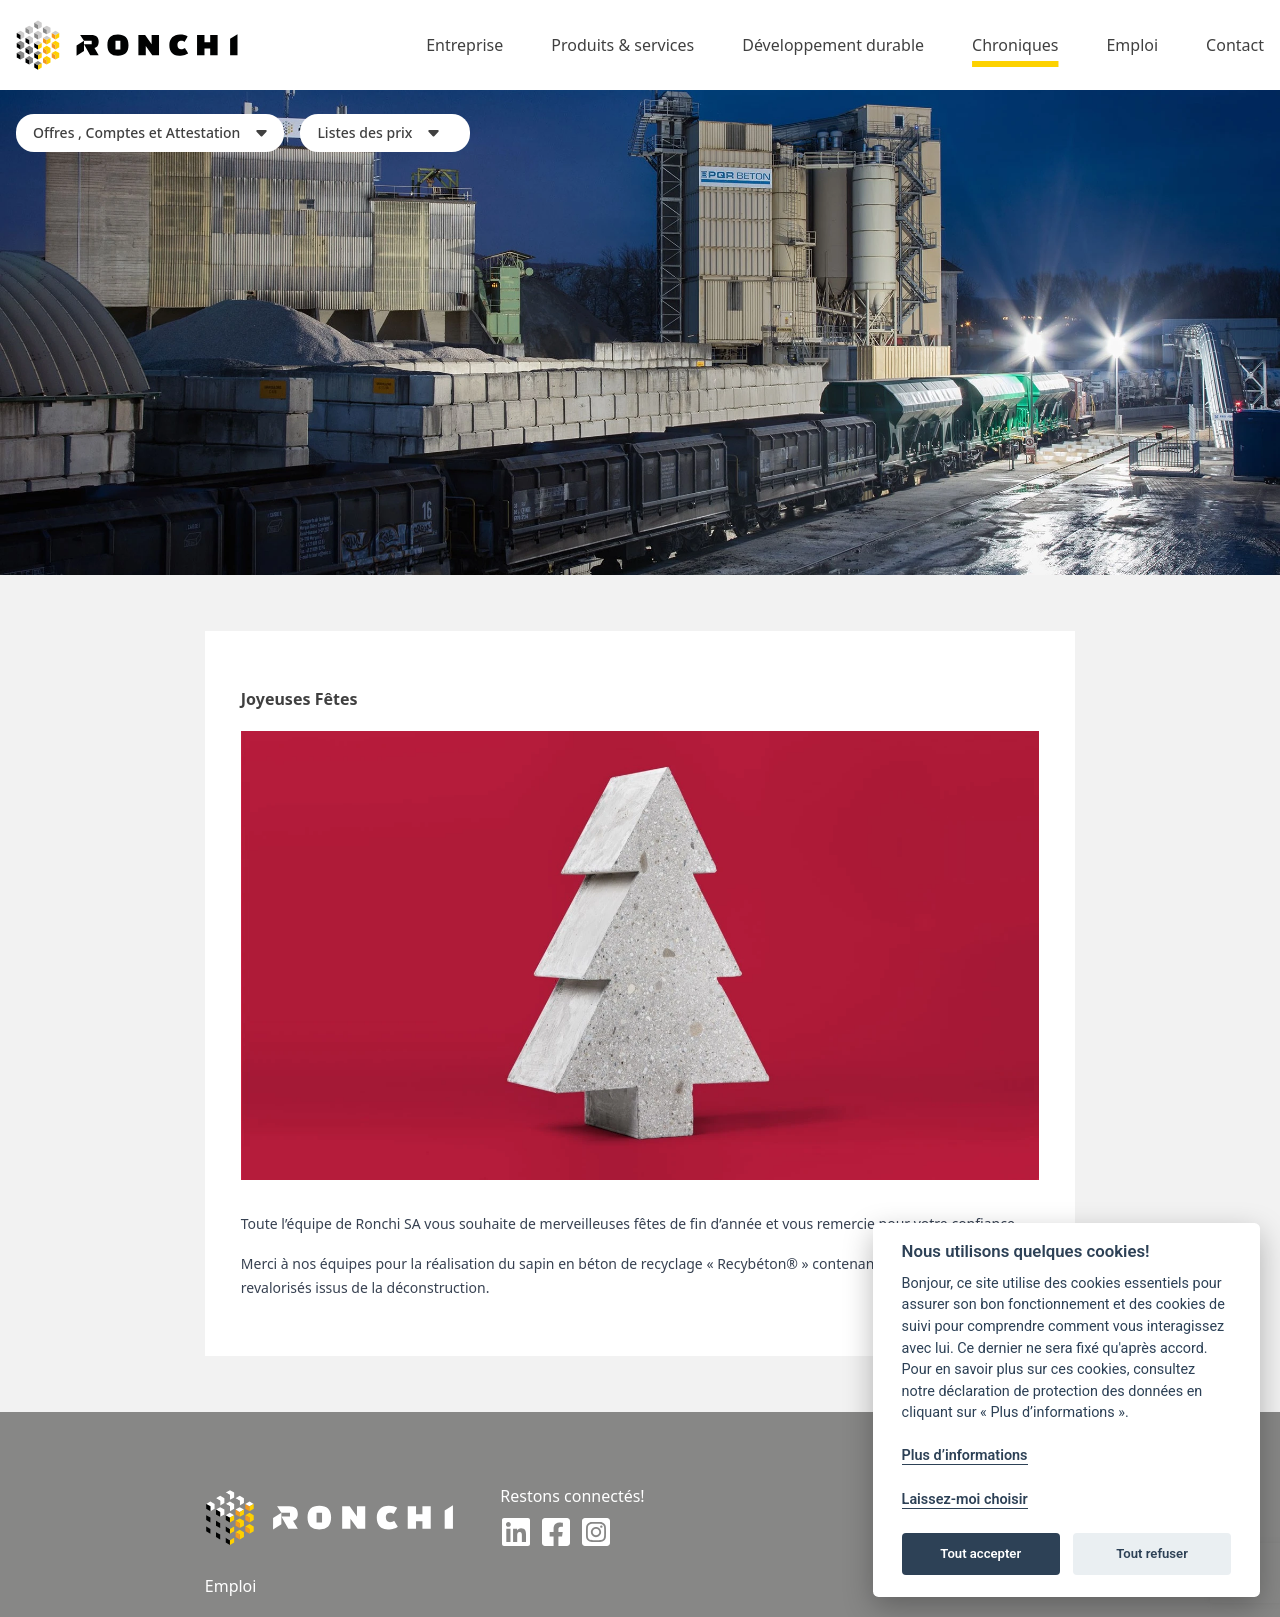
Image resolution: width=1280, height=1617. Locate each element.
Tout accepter (980, 1553)
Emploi (231, 1586)
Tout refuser (1152, 1553)
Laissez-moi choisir (965, 1499)
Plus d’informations (965, 1455)
